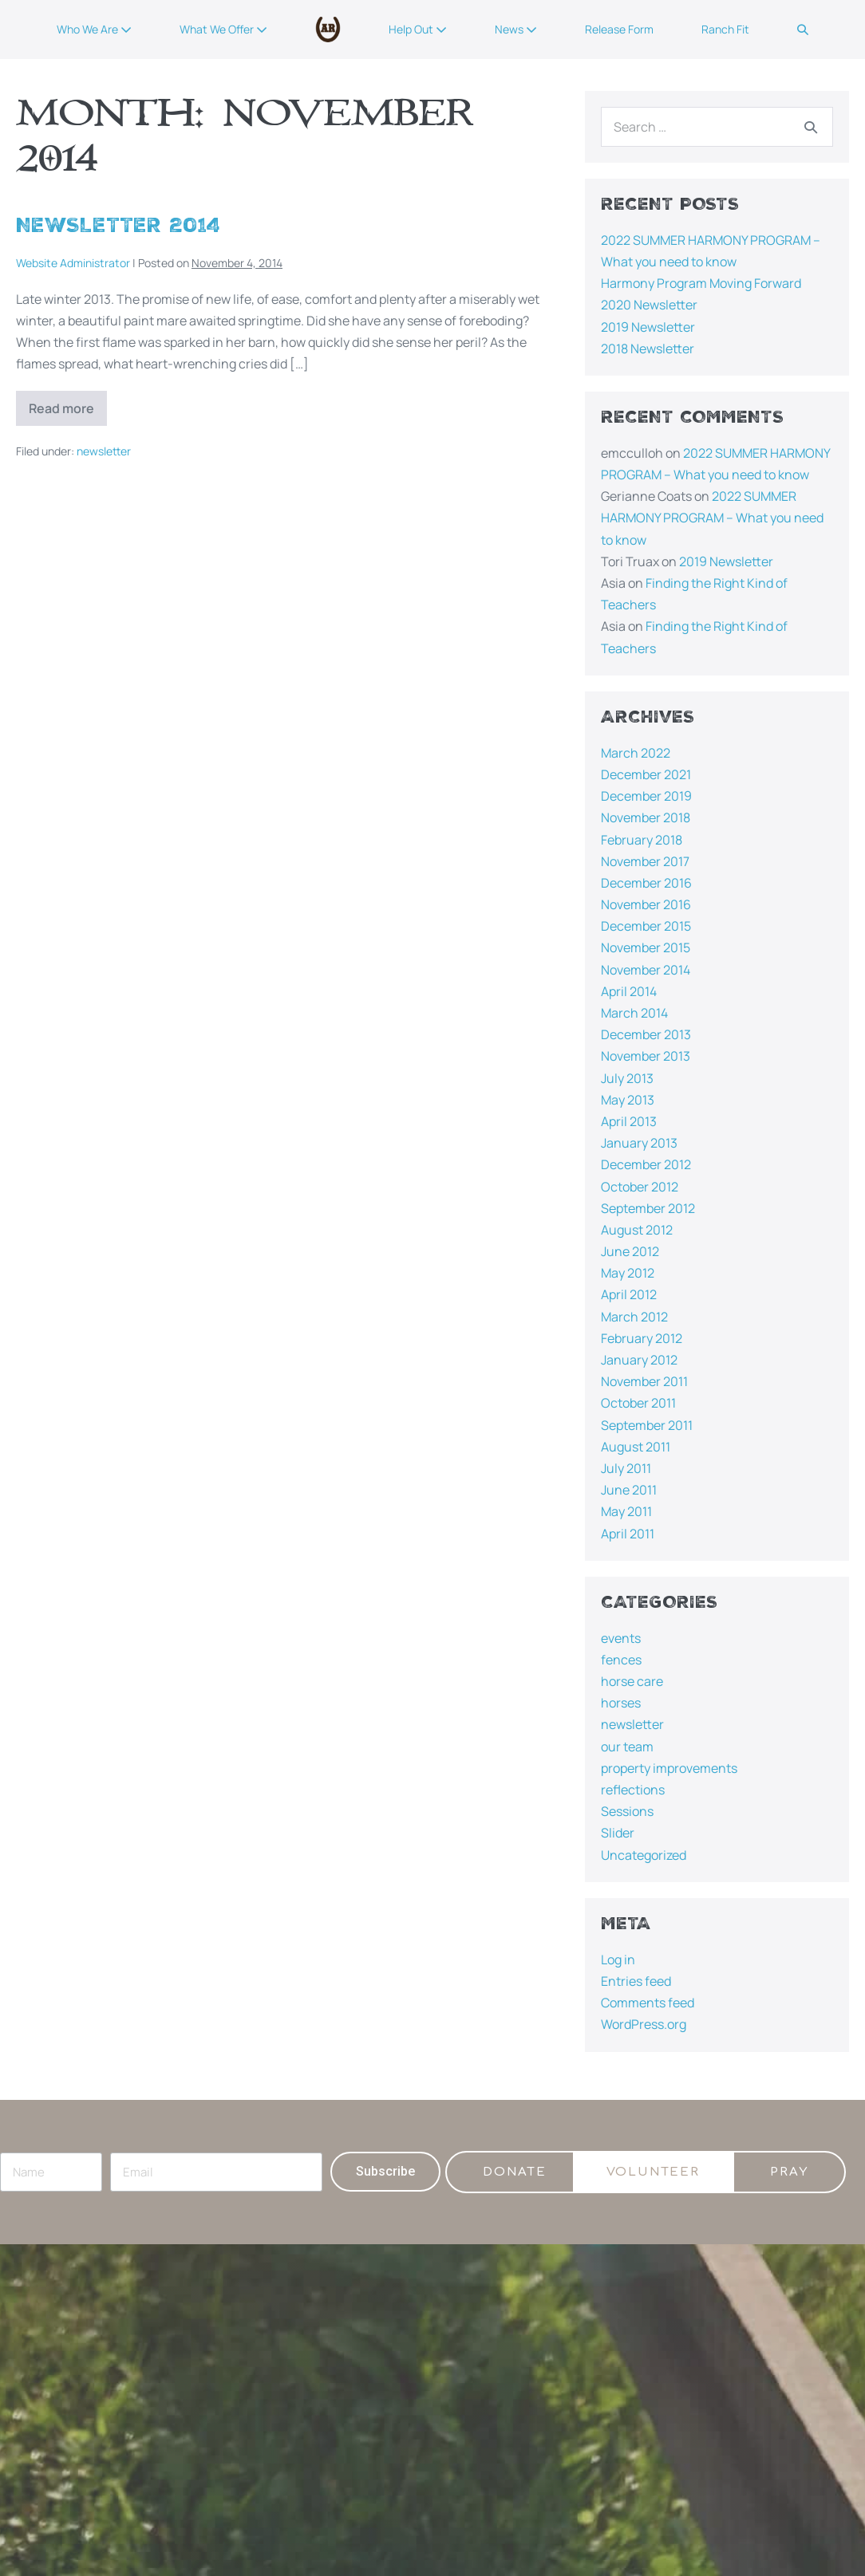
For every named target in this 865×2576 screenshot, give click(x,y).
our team (627, 1746)
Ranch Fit (725, 29)
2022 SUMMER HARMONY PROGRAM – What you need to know (712, 517)
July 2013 (627, 1078)
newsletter (104, 451)
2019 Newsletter (648, 327)
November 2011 (644, 1381)
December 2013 (646, 1034)
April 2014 (629, 991)
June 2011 (629, 1490)
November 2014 (645, 970)
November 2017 (645, 861)
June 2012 (630, 1251)
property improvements (669, 1768)
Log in (618, 1959)
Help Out (418, 29)
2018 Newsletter (647, 348)
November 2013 (645, 1056)
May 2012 (627, 1273)
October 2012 (639, 1186)
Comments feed (647, 2002)
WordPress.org (643, 2024)
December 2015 (646, 926)
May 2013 (627, 1100)
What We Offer (223, 29)
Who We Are (94, 29)
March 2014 (634, 1013)
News (516, 29)
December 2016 (646, 883)
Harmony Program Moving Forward (701, 283)
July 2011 (626, 1468)
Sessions (627, 1811)
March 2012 (634, 1316)
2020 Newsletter (649, 304)
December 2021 (646, 774)
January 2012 (639, 1360)
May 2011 (626, 1511)
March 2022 (635, 753)
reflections (633, 1789)
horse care (632, 1681)
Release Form (619, 29)
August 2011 (635, 1446)
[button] (802, 29)
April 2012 (629, 1294)
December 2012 (646, 1164)
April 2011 (627, 1533)
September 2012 (648, 1208)
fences (621, 1659)
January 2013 (639, 1143)
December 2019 (646, 796)
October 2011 (638, 1403)
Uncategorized (643, 1855)
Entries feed (636, 1981)
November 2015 (645, 947)
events (621, 1638)
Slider (617, 1832)
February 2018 (641, 840)
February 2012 (641, 1338)
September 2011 (647, 1425)
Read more (68, 404)
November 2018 (645, 817)
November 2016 (646, 904)
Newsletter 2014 (118, 225)
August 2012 (637, 1230)
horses (621, 1702)
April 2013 (629, 1121)
